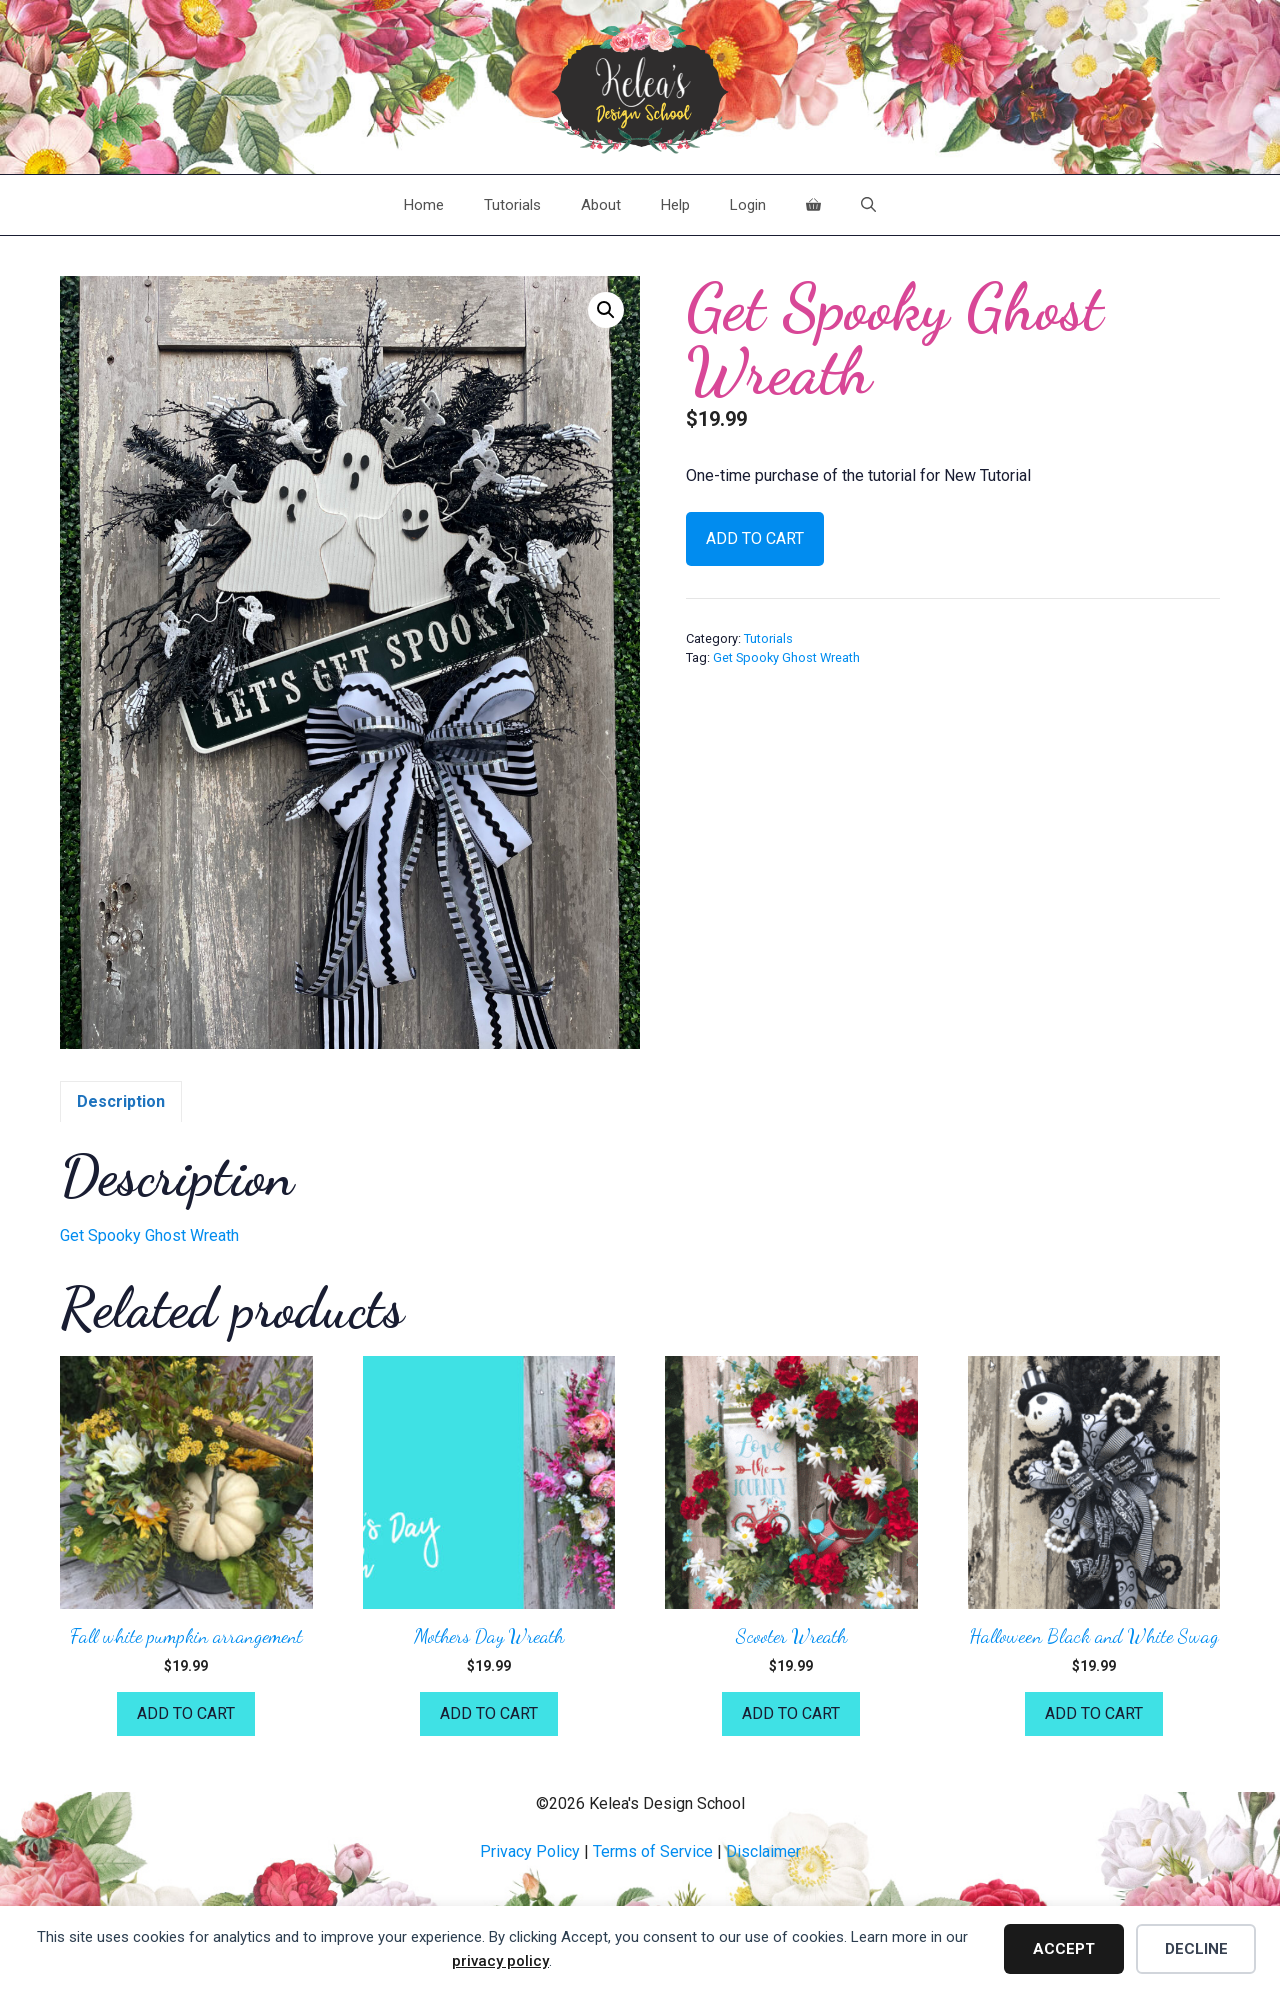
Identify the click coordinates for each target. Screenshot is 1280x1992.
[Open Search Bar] (868, 205)
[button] (606, 310)
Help (675, 205)
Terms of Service (653, 1851)
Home (424, 205)
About (601, 205)
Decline (1196, 1949)
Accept (1064, 1949)
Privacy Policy (530, 1851)
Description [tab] (121, 1101)
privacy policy (500, 1961)
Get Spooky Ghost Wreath (786, 657)
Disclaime (761, 1851)
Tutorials (512, 205)
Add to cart (755, 538)
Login (748, 205)
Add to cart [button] (186, 1713)
